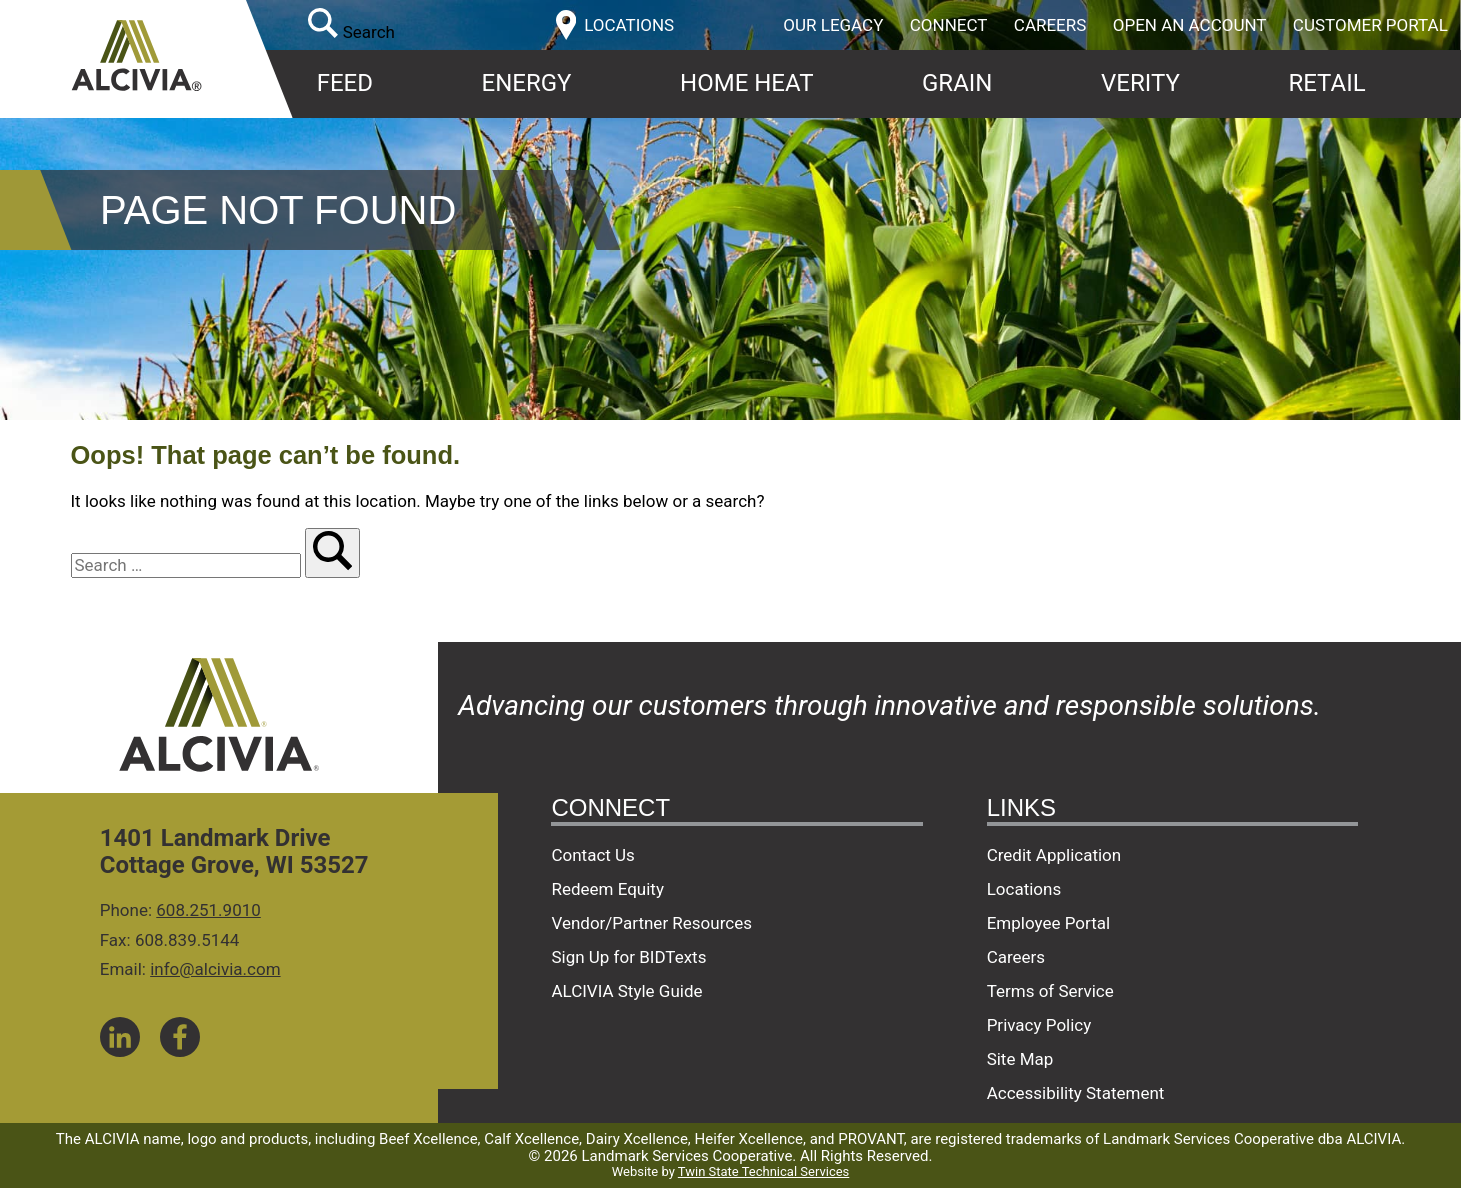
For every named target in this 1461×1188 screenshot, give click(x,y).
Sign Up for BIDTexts (628, 957)
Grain (957, 83)
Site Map (1020, 1059)
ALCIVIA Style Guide (626, 991)
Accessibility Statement (1076, 1093)
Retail (1326, 83)
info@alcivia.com (215, 969)
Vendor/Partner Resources (651, 923)
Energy (527, 83)
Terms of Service (1050, 991)
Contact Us (592, 855)
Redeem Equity (607, 889)
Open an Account (1190, 25)
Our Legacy (833, 25)
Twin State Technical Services (763, 1171)
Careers (1050, 25)
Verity (1140, 83)
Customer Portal (1370, 25)
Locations (1024, 889)
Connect (949, 25)
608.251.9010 (208, 910)
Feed (345, 83)
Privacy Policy (1039, 1025)
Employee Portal (1048, 923)
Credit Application (1054, 855)
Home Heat (746, 83)
